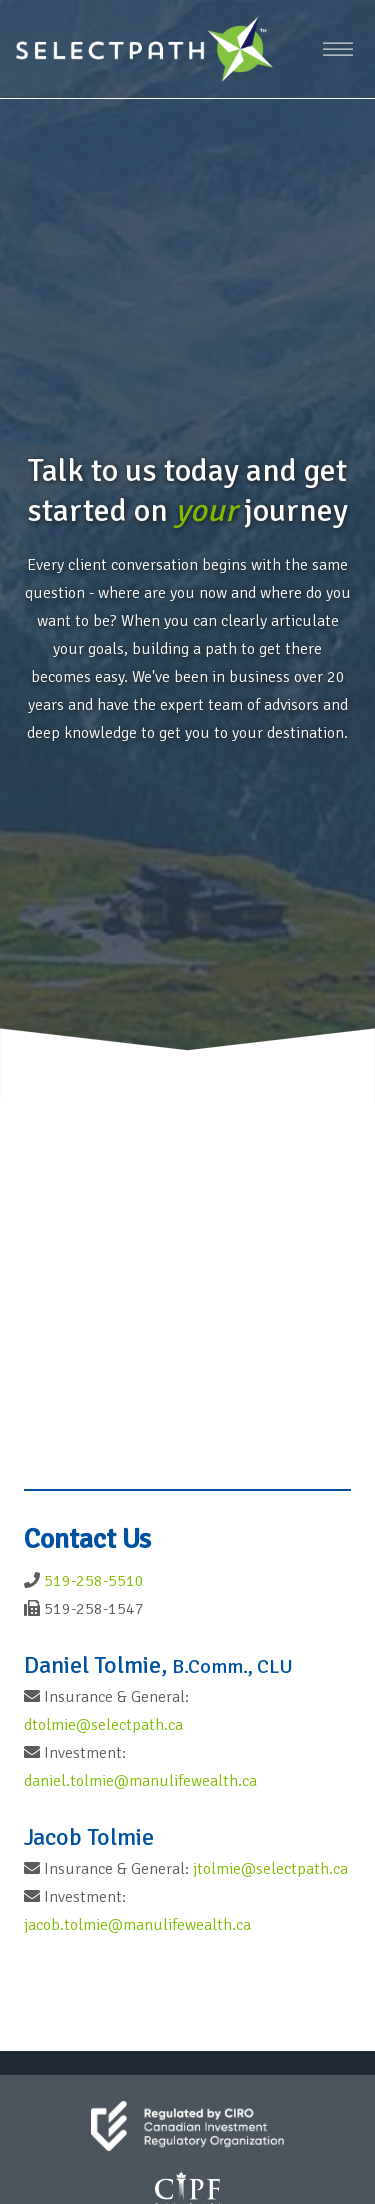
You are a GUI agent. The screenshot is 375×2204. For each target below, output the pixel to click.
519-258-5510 (94, 1581)
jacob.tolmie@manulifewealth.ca (137, 1925)
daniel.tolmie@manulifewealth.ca (140, 1781)
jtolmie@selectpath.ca (270, 1869)
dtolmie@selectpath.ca (103, 1725)
